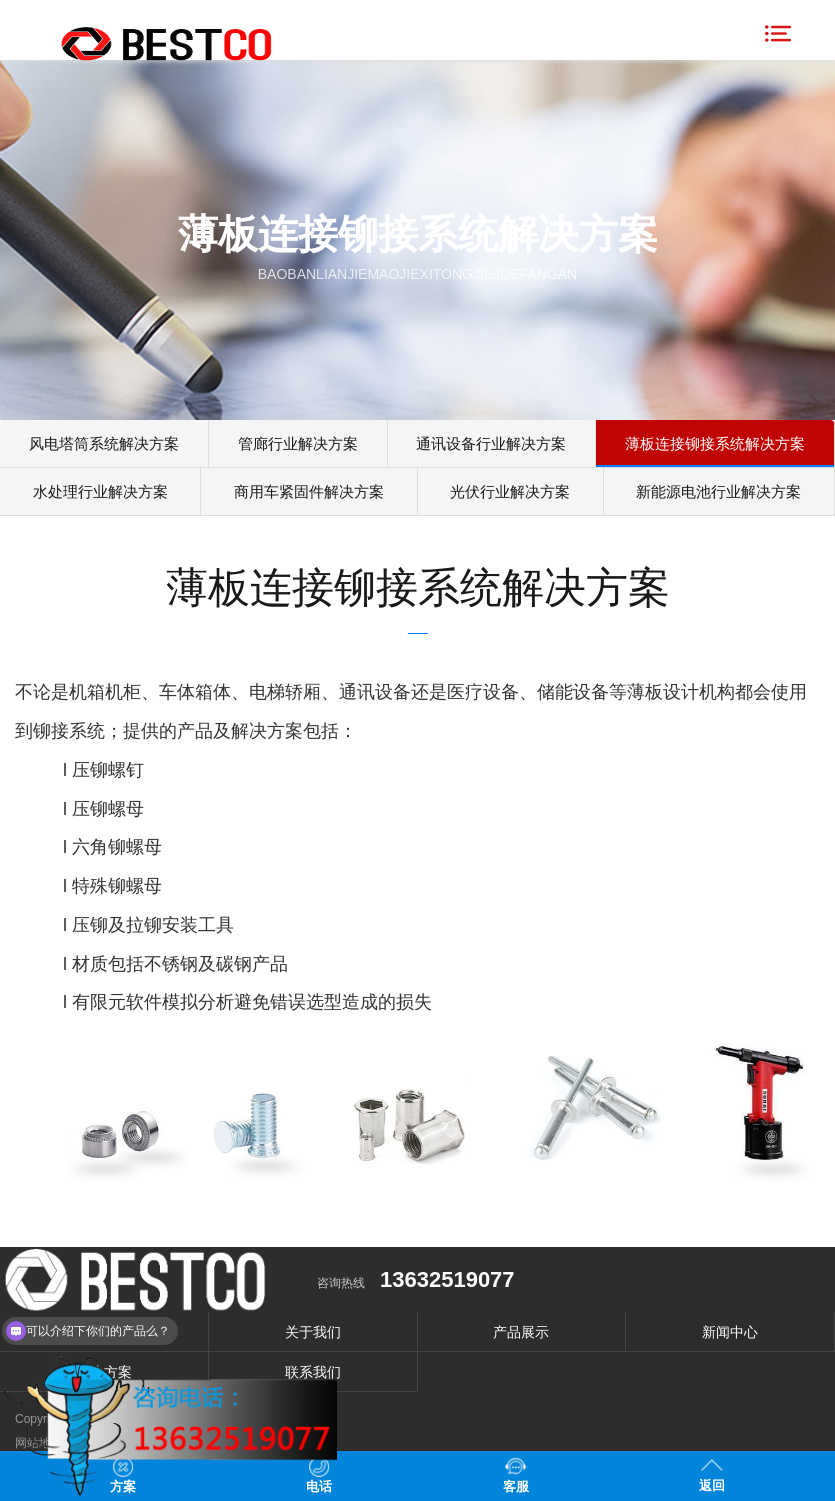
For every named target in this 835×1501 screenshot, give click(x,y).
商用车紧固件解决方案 (309, 495)
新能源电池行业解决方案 (718, 495)
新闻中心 (730, 1337)
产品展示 (521, 1337)
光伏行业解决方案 (509, 495)
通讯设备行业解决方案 (489, 444)
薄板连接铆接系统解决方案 (714, 444)
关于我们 (313, 1337)
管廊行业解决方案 (297, 444)
